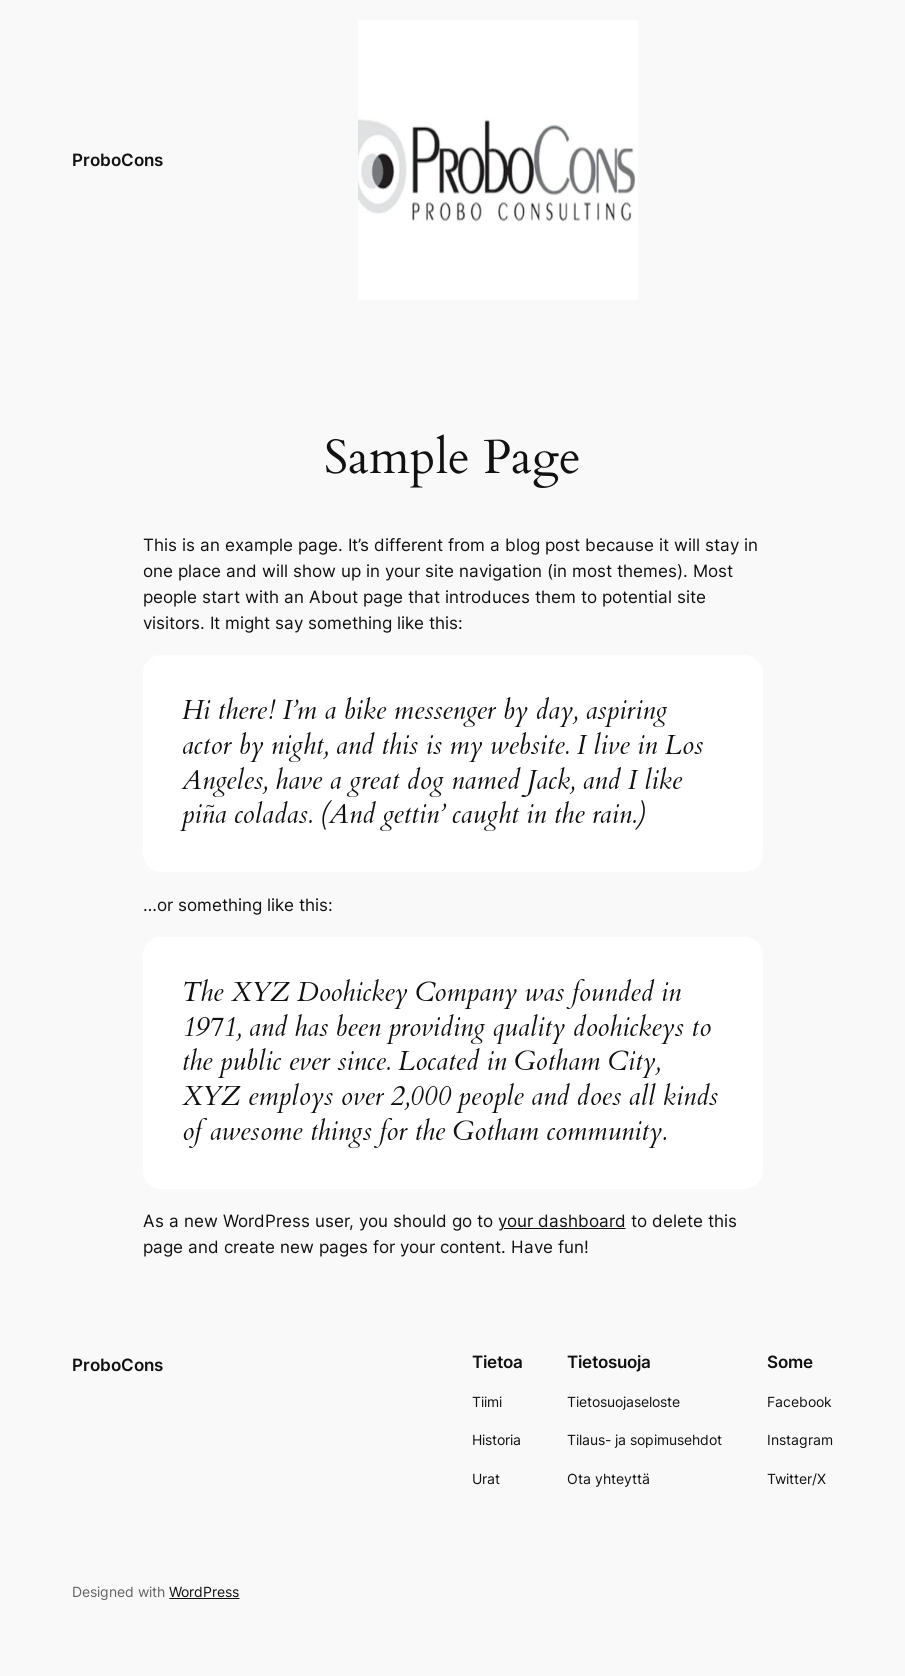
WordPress (204, 1591)
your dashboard (562, 1221)
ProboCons (117, 159)
